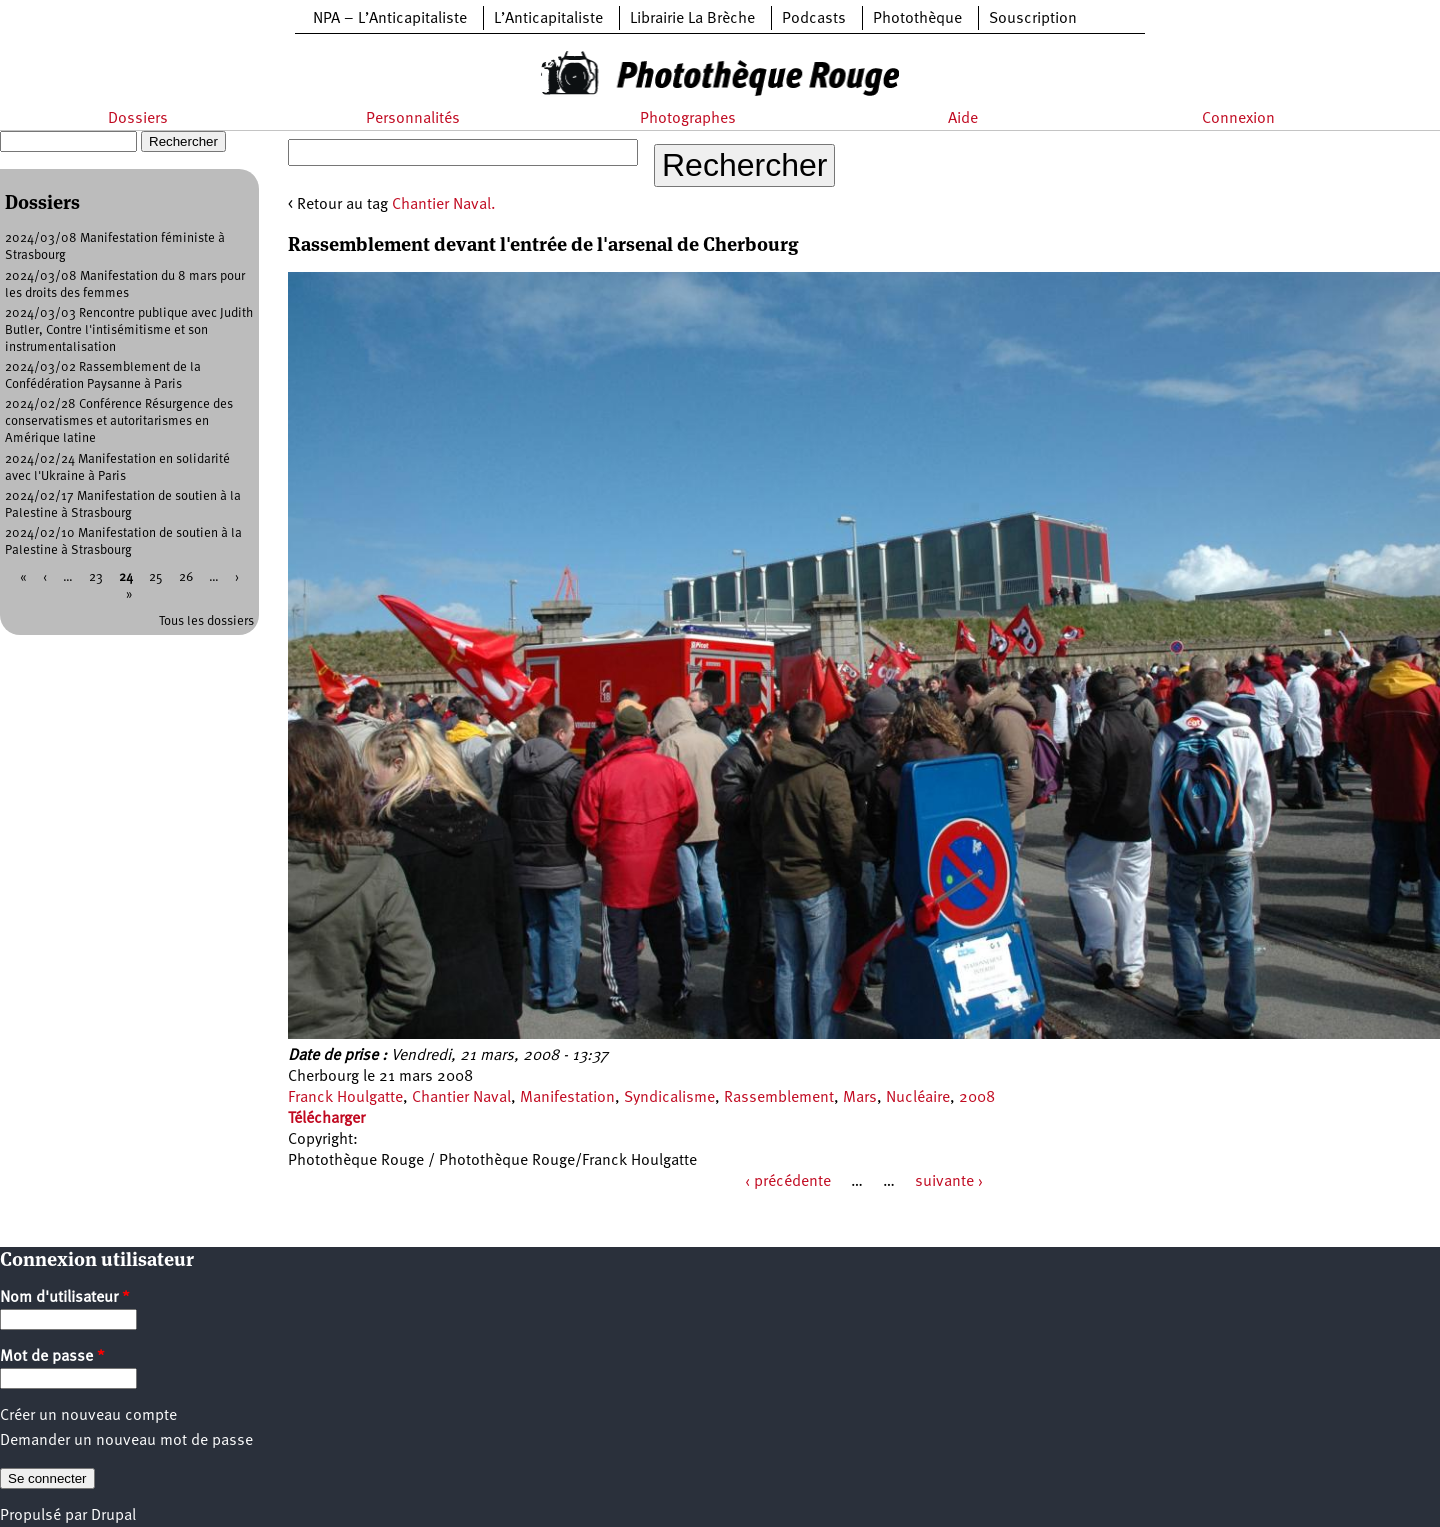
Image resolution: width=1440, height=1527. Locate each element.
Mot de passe (52, 1357)
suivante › (949, 1182)
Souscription (1033, 19)
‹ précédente (788, 1182)
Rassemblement (779, 1098)
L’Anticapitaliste (548, 19)
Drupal (113, 1516)
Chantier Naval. (444, 205)
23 (96, 577)
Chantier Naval (461, 1098)
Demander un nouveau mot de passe (126, 1441)
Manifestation (567, 1098)
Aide (963, 119)
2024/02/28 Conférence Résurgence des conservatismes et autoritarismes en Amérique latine (119, 421)
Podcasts (814, 19)
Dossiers (138, 119)
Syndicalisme (669, 1098)
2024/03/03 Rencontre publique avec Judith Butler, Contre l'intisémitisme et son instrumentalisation (129, 330)
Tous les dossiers (206, 621)
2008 (977, 1098)
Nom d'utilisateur (65, 1298)
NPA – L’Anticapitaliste (390, 19)
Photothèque (917, 19)
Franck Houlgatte (345, 1098)
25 (156, 577)
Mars (860, 1098)
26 (186, 577)
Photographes (688, 119)
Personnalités (413, 119)
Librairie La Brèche (692, 19)
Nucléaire (918, 1098)
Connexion (1238, 119)
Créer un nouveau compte (88, 1416)
